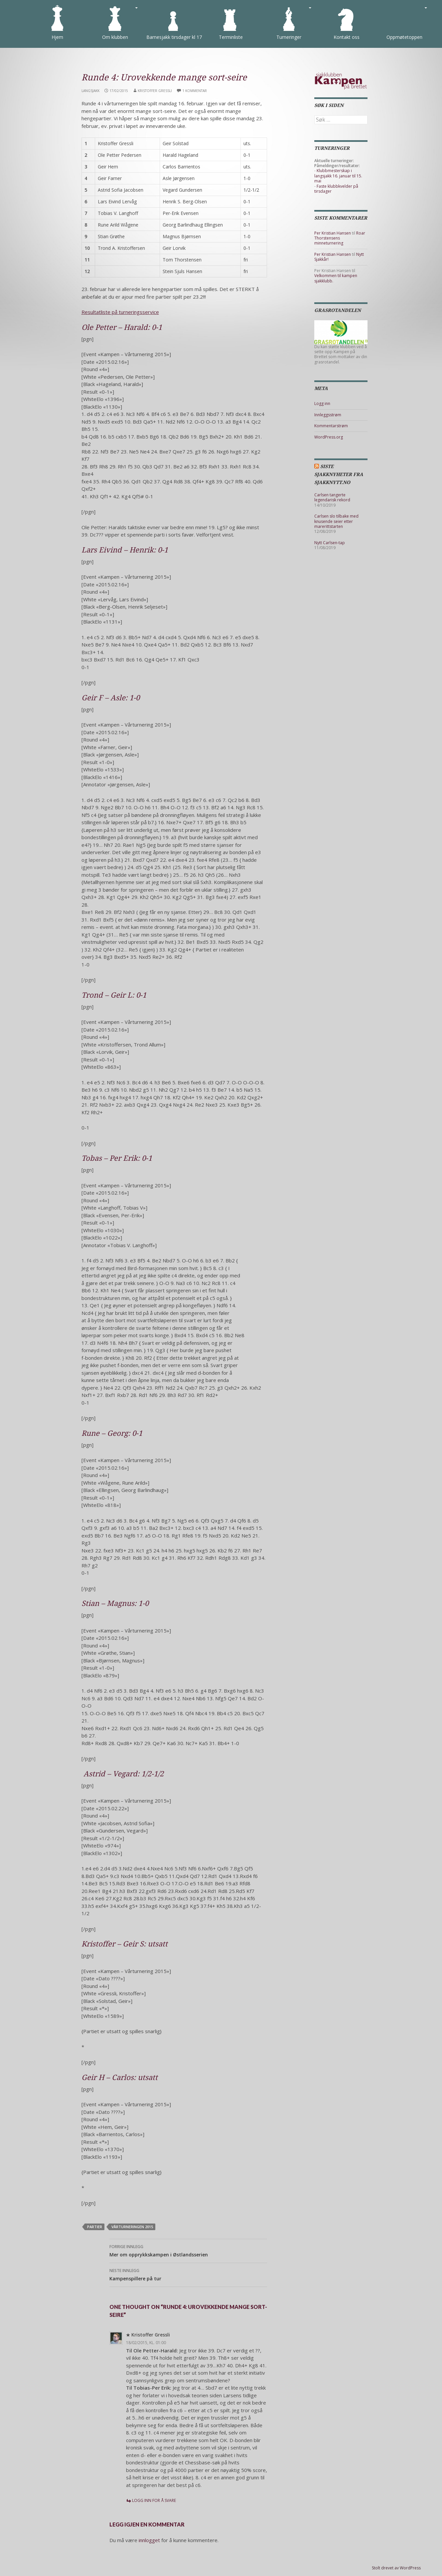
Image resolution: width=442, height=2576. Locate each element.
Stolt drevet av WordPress (396, 2568)
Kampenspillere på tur (188, 2274)
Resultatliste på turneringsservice (120, 312)
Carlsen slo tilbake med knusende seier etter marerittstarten (336, 521)
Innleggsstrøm (327, 415)
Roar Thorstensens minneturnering (339, 238)
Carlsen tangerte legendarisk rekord (332, 497)
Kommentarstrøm (331, 426)
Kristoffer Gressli (155, 90)
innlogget (149, 2540)
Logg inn (322, 403)
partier (94, 2226)
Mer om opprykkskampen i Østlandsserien (188, 2250)
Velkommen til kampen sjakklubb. (335, 278)
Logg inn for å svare (154, 2500)
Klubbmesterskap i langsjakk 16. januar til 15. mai (338, 176)
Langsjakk (90, 90)
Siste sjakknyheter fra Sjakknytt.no (338, 474)
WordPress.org (328, 437)
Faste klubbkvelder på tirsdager (336, 188)
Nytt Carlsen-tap (329, 542)
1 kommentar (194, 90)
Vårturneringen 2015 (132, 2226)
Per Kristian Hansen (332, 233)
